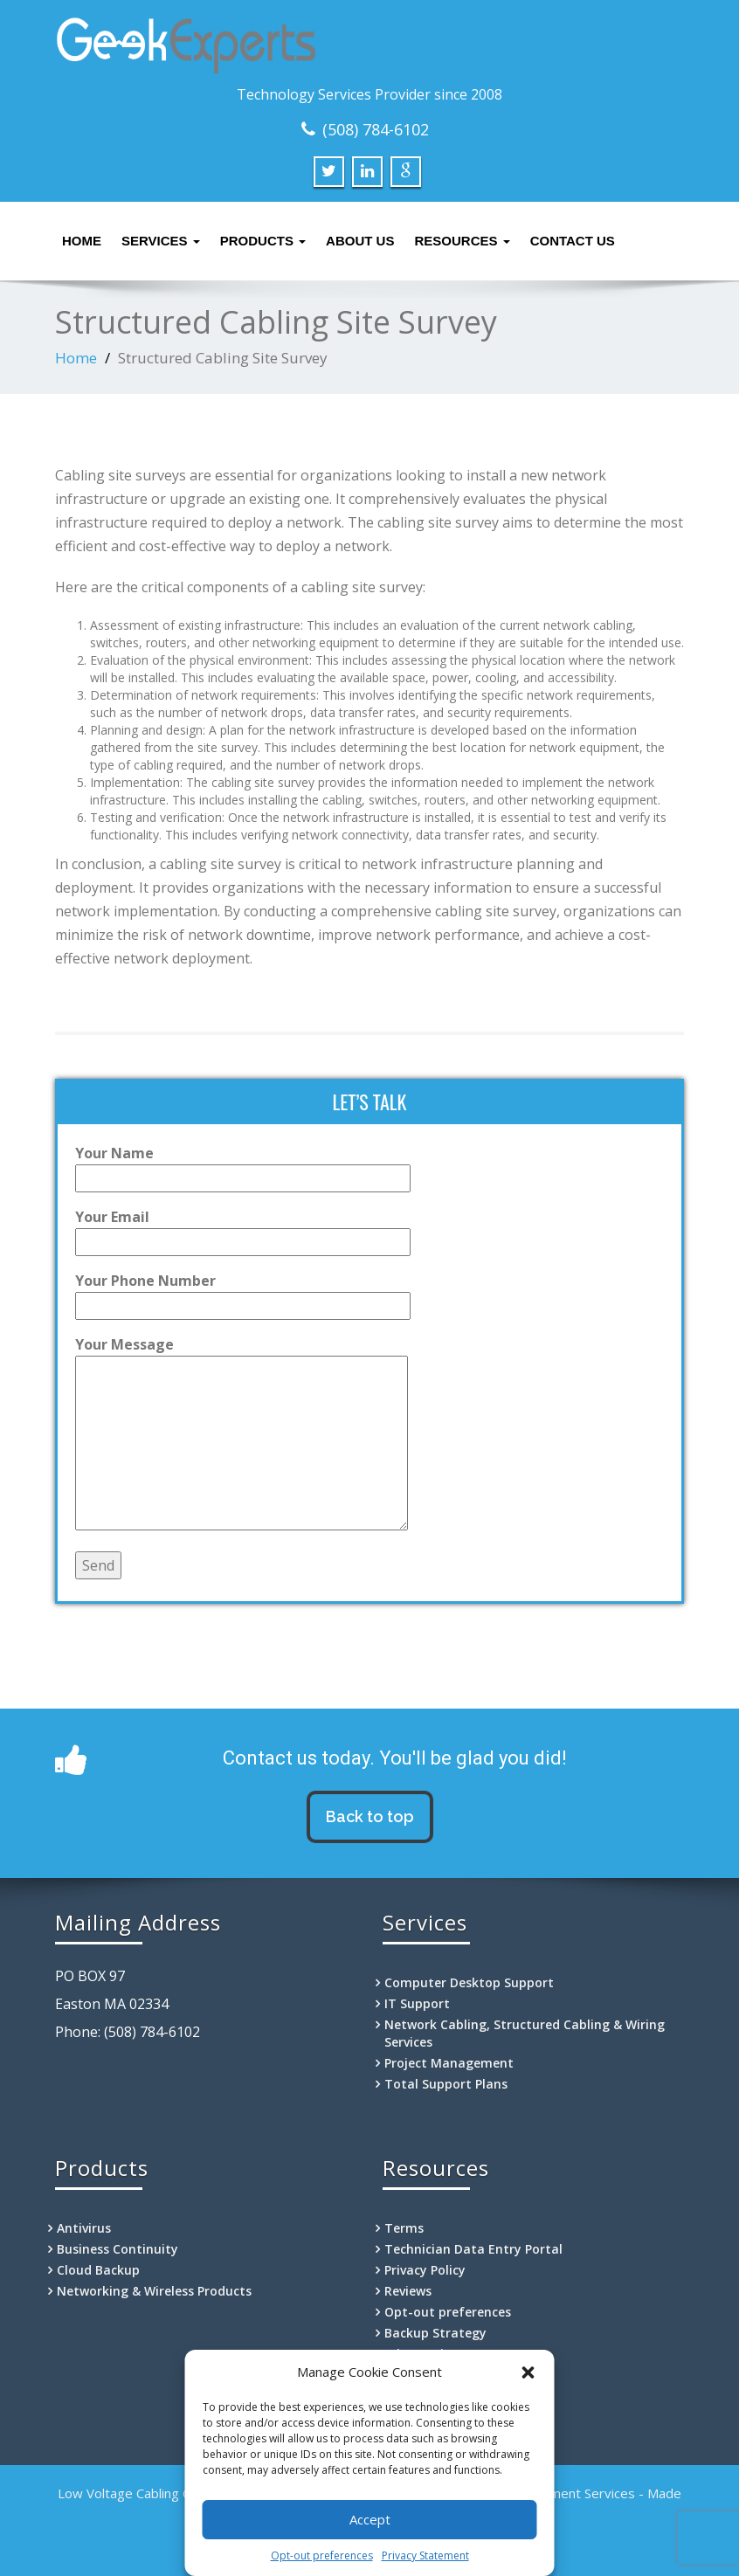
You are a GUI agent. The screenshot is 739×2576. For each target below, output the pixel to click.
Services (160, 240)
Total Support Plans (446, 2083)
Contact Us (572, 240)
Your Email (243, 1229)
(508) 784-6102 (375, 129)
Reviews (408, 2290)
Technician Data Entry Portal (473, 2249)
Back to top (370, 1816)
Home (81, 240)
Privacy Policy (425, 2270)
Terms (404, 2228)
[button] (528, 2372)
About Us (360, 240)
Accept (369, 2519)
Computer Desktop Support (469, 1982)
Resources (461, 240)
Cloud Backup (98, 2270)
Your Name (243, 1165)
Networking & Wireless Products (154, 2290)
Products (263, 240)
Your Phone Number (243, 1293)
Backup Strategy (435, 2332)
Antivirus (84, 2228)
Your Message (241, 1435)
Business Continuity (117, 2249)
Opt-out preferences (322, 2555)
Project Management (449, 2063)
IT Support (417, 2003)
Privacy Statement (425, 2555)
